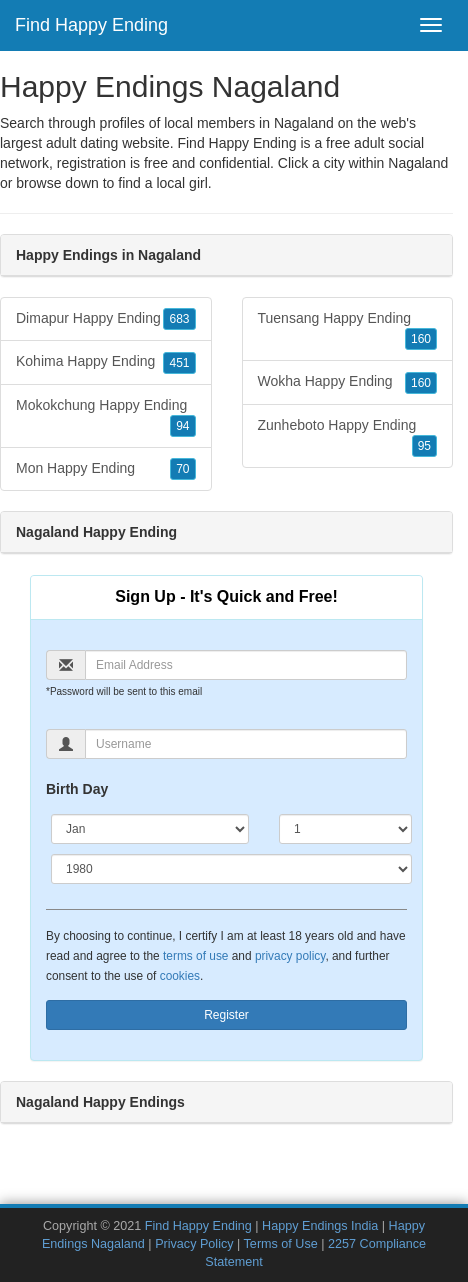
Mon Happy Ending (106, 469)
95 (424, 446)
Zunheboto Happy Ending (348, 437)
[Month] (150, 829)
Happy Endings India (320, 1226)
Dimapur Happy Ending (106, 319)
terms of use (195, 956)
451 (179, 363)
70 (182, 469)
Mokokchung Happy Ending (106, 417)
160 (421, 339)
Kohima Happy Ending (106, 362)
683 (179, 319)
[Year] (231, 869)
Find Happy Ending (91, 25)
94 (182, 426)
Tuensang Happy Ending (348, 330)
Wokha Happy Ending (348, 382)
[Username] (246, 744)
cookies (180, 976)
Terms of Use (281, 1244)
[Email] (246, 665)
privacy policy (290, 956)
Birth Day (77, 789)
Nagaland (418, 163)
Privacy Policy (194, 1244)
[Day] (345, 829)
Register (226, 1015)
